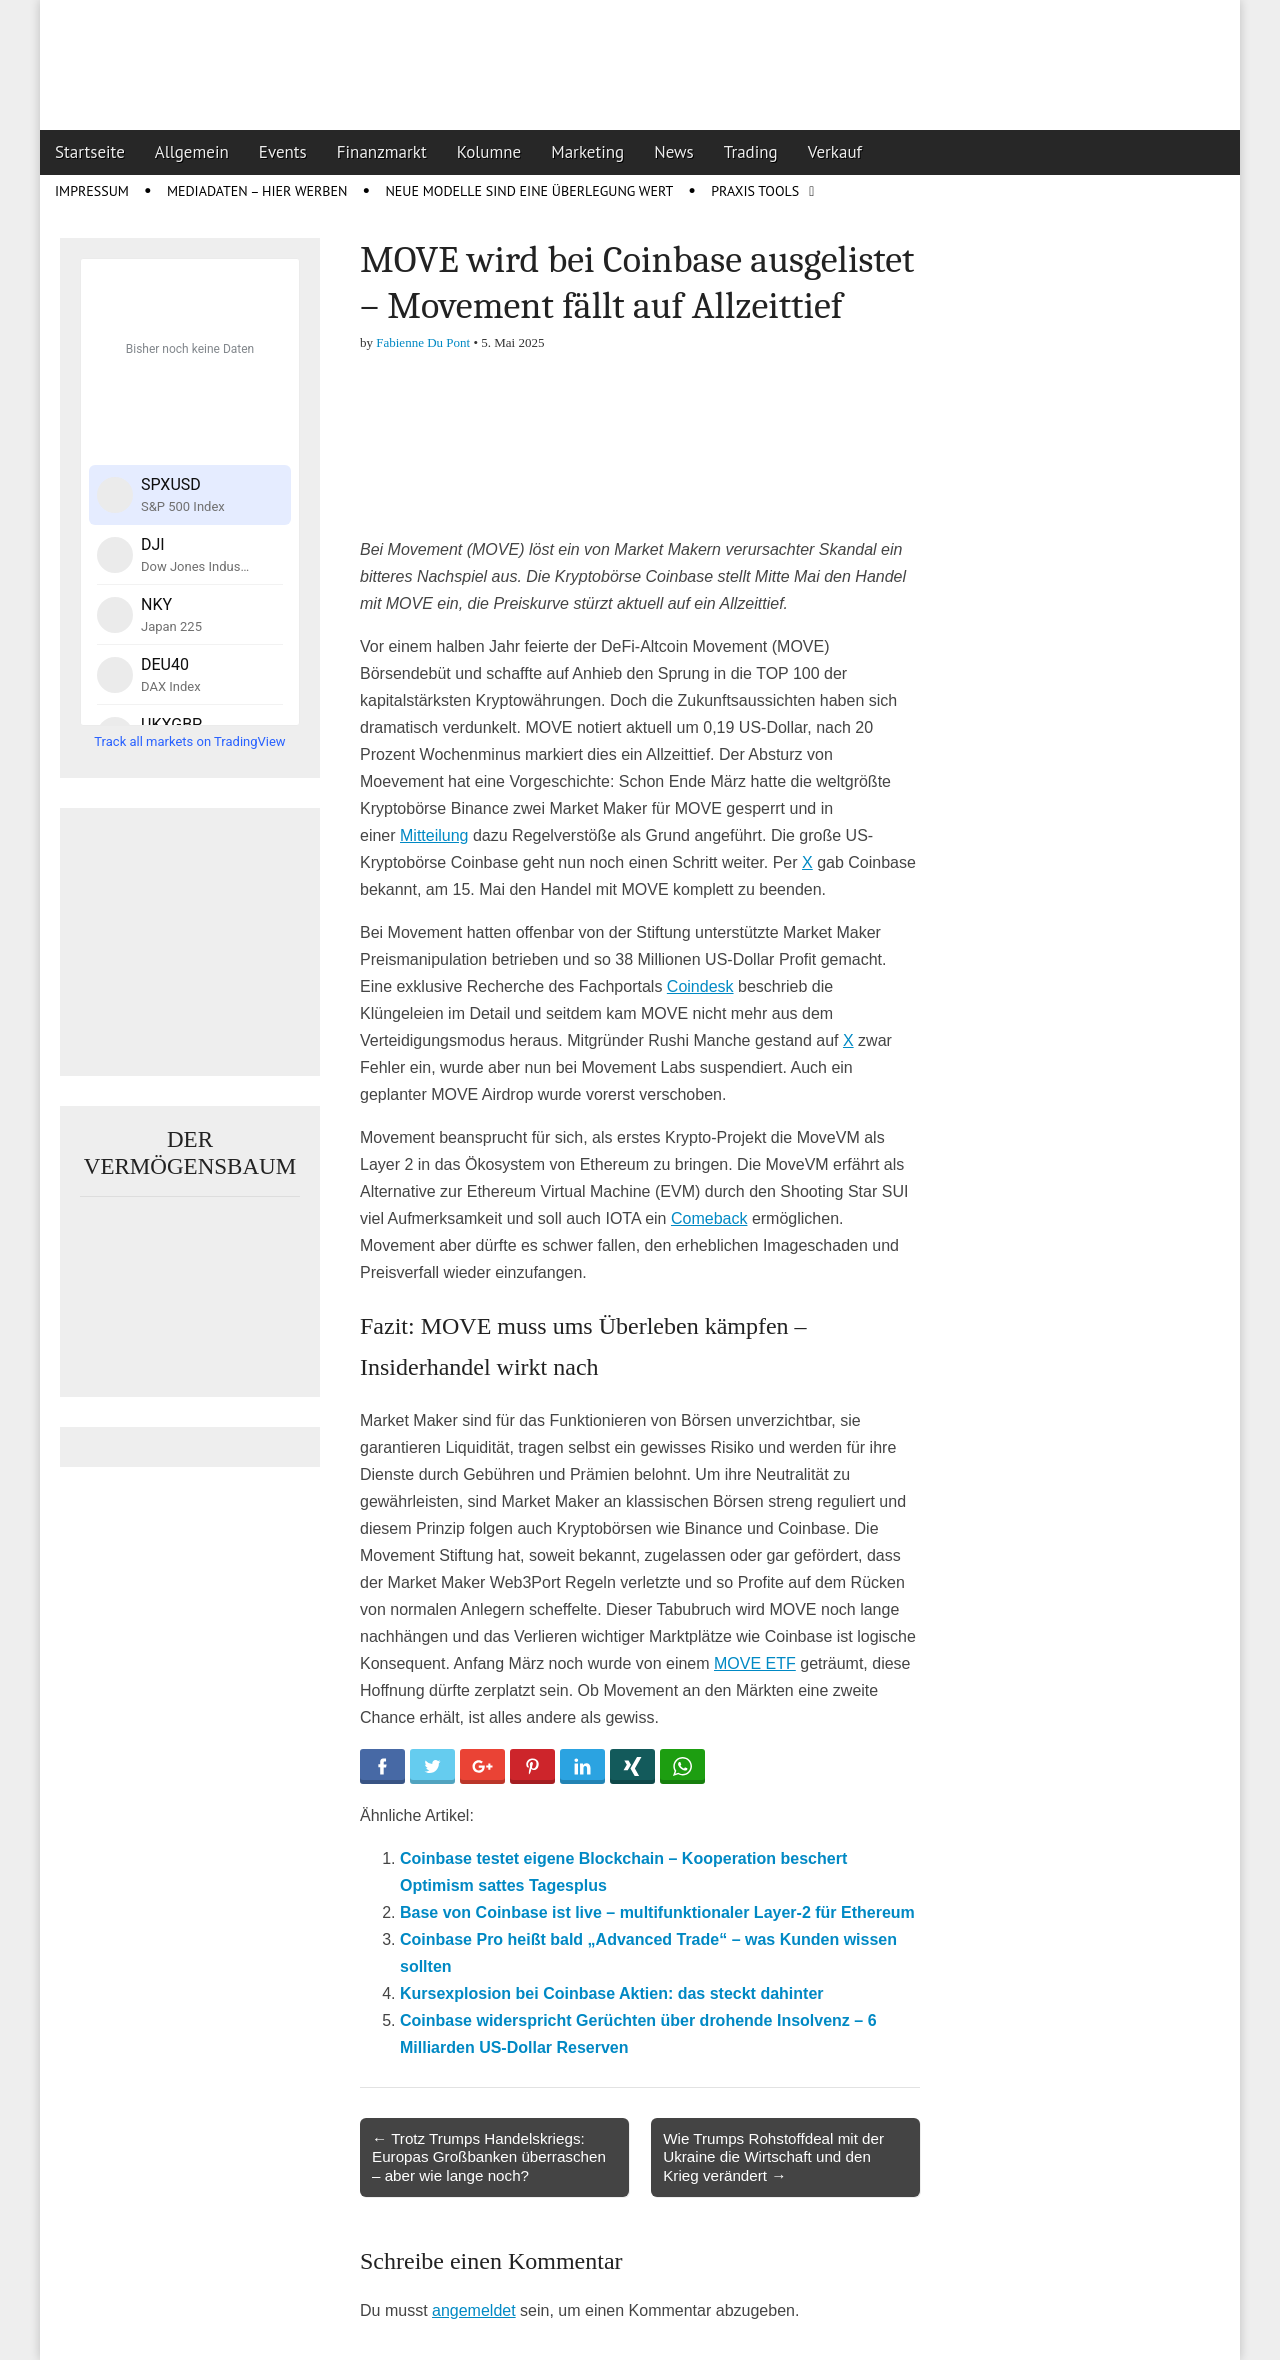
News (674, 152)
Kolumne (489, 152)
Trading (751, 152)
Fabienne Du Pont (423, 342)
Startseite (90, 152)
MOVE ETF (755, 1663)
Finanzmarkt (382, 152)
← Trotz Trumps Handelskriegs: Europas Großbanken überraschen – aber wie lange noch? (489, 2156)
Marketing (587, 152)
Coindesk (700, 986)
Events (283, 152)
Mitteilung (434, 835)
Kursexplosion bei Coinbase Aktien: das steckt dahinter (612, 1993)
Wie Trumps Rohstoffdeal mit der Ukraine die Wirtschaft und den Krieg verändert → (773, 2156)
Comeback (709, 1218)
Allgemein (192, 152)
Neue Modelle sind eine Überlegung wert (529, 191)
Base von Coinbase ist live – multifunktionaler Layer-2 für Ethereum (657, 1912)
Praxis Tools (755, 191)
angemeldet (474, 2310)
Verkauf (835, 152)
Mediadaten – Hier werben (257, 191)
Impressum (92, 191)
